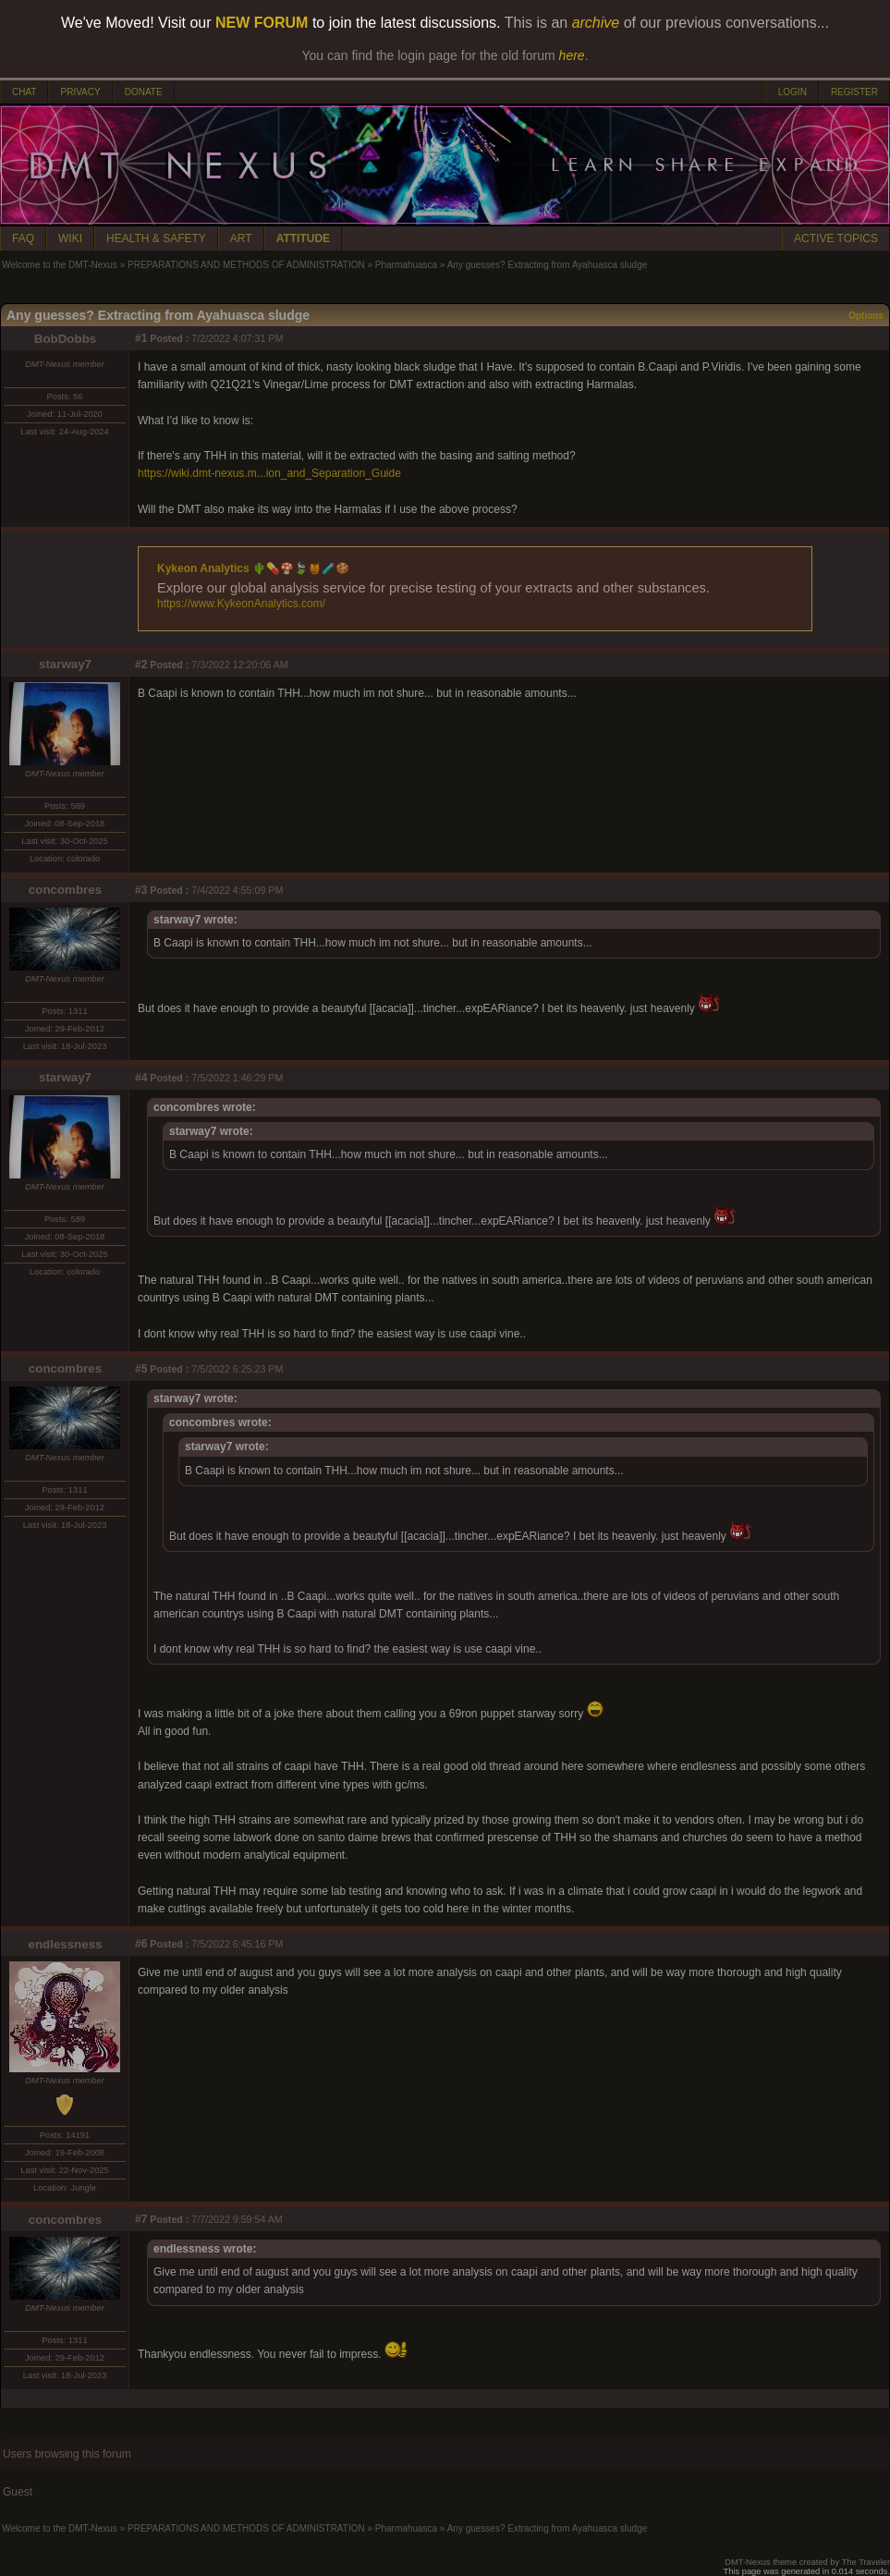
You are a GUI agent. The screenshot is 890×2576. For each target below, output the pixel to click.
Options (866, 316)
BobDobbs (65, 339)
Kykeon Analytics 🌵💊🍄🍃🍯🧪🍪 (253, 568)
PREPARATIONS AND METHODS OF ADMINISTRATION (246, 265)
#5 (141, 1368)
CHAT (24, 92)
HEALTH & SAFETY (156, 238)
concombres (65, 890)
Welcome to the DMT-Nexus (59, 265)
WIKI (70, 238)
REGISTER (854, 92)
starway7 (65, 664)
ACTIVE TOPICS (836, 238)
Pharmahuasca (406, 265)
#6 (141, 1943)
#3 (141, 890)
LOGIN (792, 92)
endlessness (65, 1944)
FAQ (23, 238)
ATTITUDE (303, 238)
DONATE (144, 92)
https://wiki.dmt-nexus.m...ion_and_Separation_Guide (269, 473)
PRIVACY (80, 92)
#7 (141, 2219)
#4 (141, 1077)
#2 (141, 664)
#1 (141, 338)
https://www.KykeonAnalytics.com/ (241, 603)
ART (241, 238)
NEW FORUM (261, 23)
